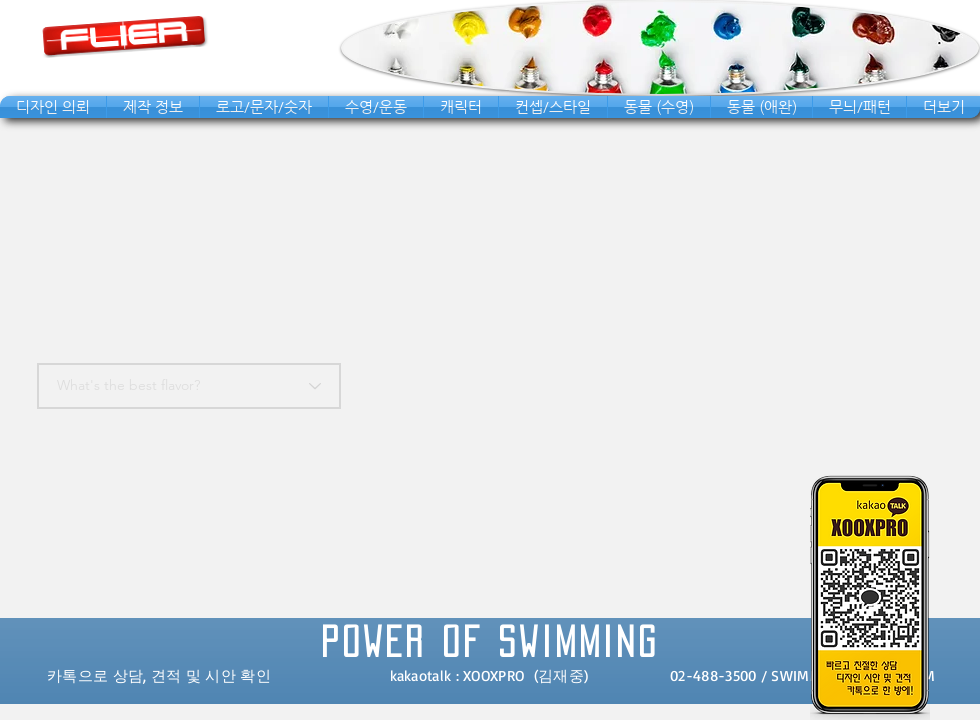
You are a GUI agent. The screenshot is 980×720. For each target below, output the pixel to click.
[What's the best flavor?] (189, 386)
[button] (53, 107)
